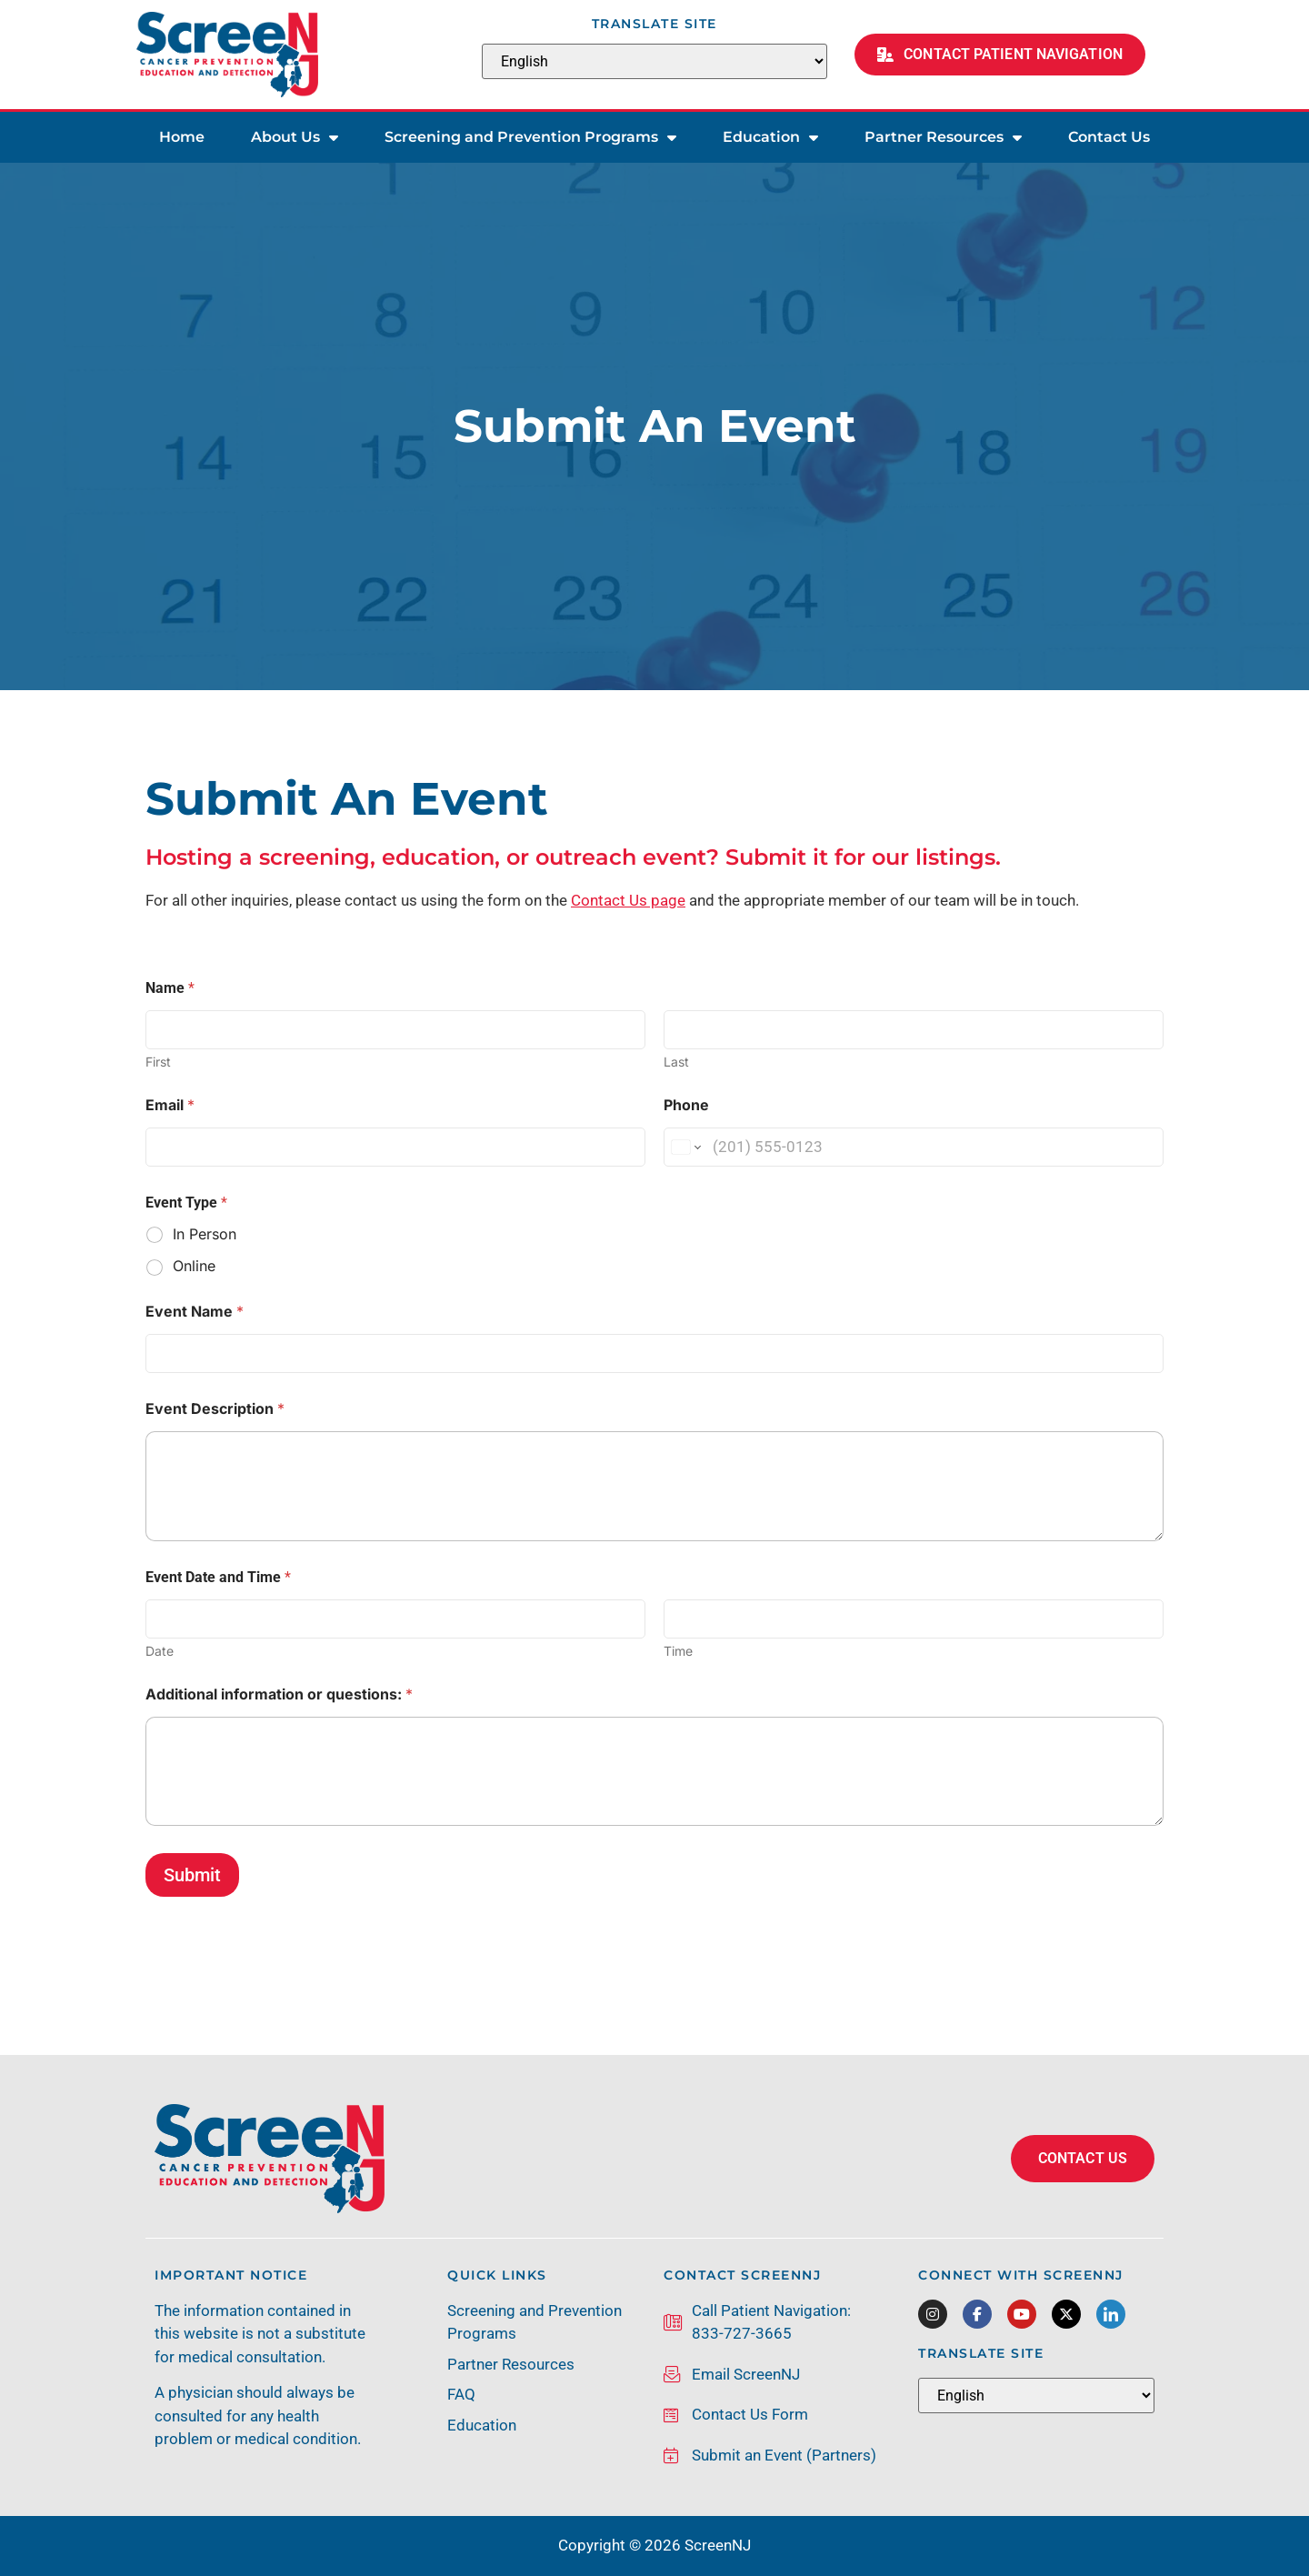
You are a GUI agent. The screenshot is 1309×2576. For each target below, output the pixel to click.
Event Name (194, 1311)
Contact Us (1109, 136)
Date (159, 1651)
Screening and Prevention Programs (530, 137)
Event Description (215, 1409)
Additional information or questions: (279, 1694)
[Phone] (914, 1147)
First (158, 1061)
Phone (686, 1105)
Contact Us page (628, 900)
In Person (204, 1234)
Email (170, 1105)
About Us (294, 137)
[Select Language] (654, 61)
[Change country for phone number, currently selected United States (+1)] (685, 1147)
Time (678, 1651)
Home (182, 136)
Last (676, 1061)
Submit (192, 1875)
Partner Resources (943, 137)
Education (770, 137)
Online (194, 1266)
